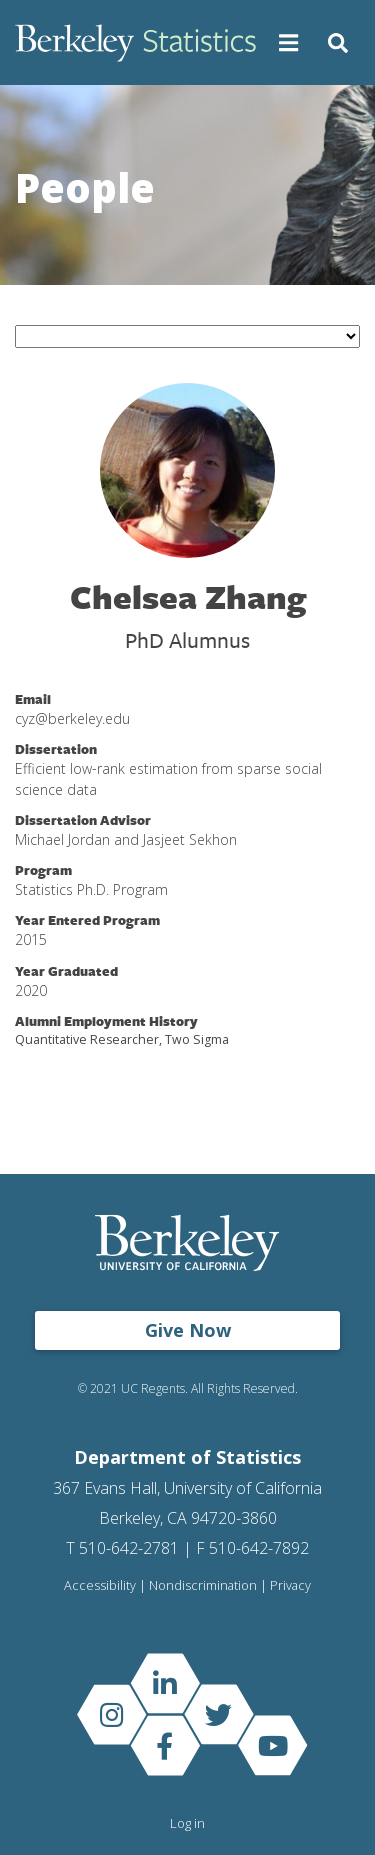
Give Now (188, 1330)
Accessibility (100, 1585)
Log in (187, 1823)
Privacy (290, 1585)
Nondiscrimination (203, 1585)
